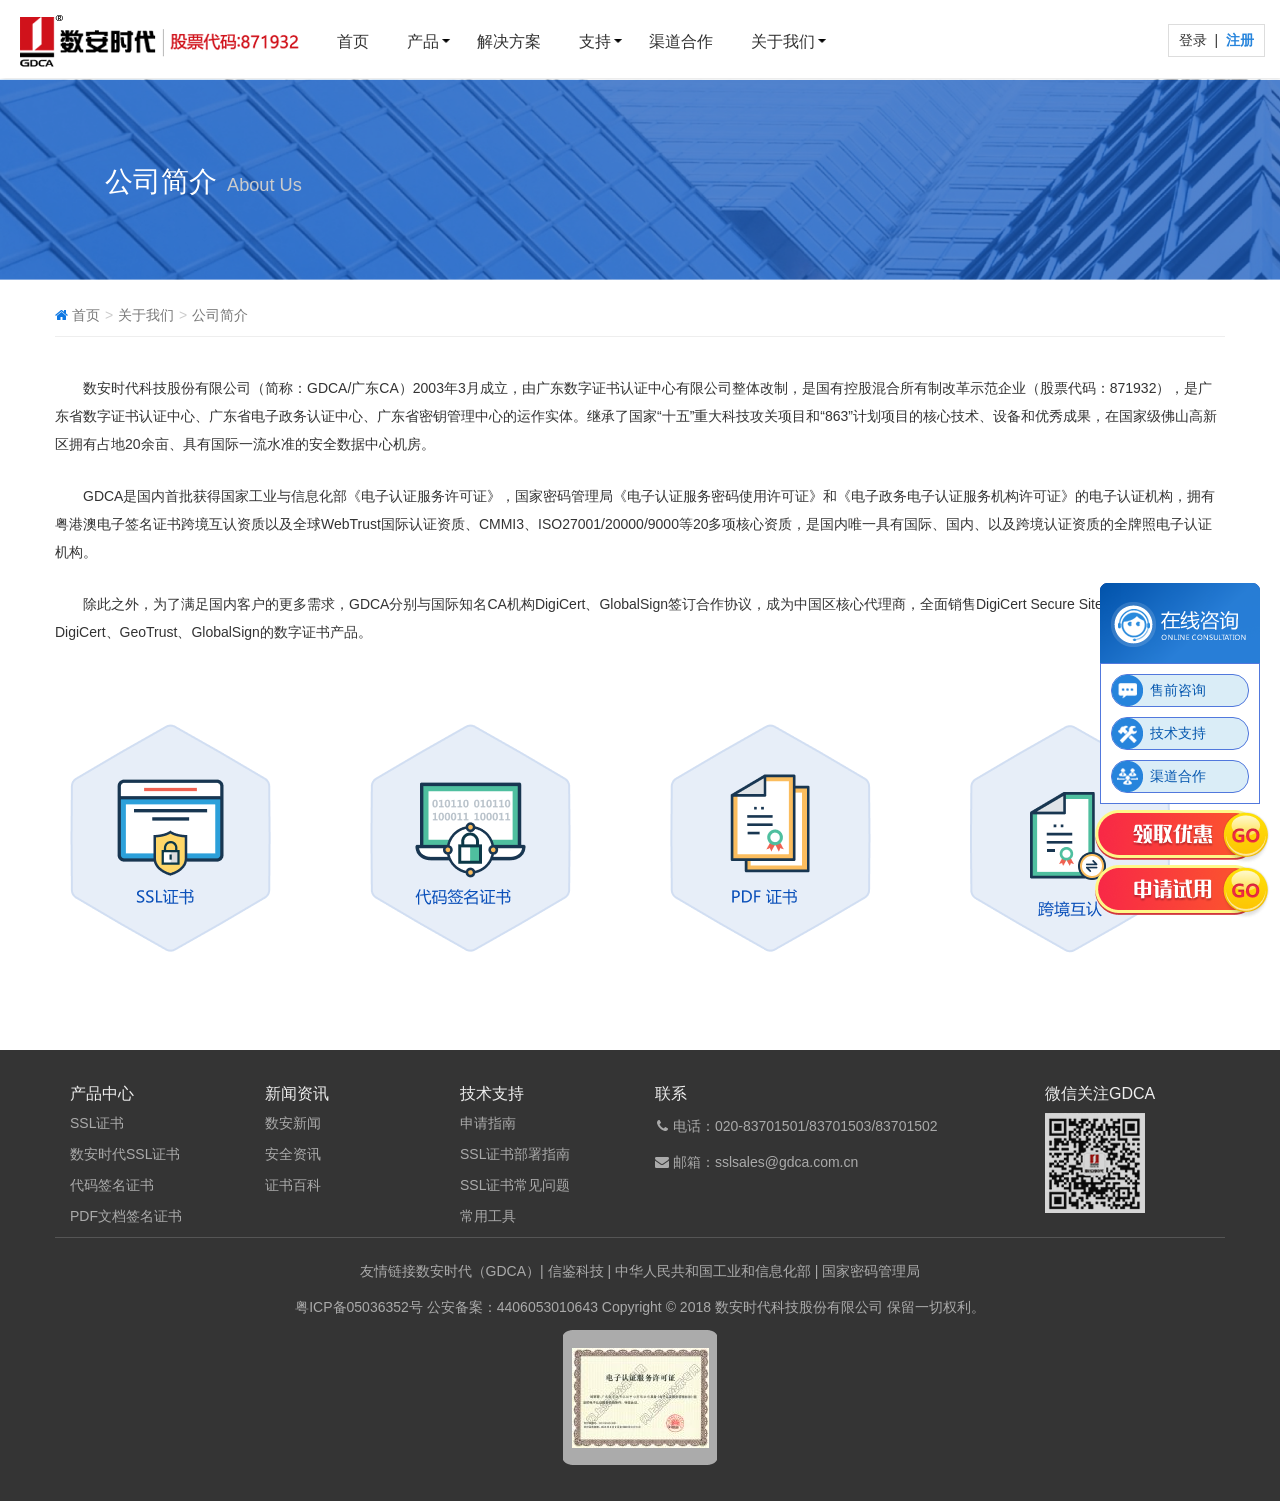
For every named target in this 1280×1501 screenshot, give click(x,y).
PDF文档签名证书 (126, 1216)
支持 (595, 41)
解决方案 (509, 41)
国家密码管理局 (871, 1271)
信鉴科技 (576, 1271)
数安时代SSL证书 (125, 1154)
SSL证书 (97, 1123)
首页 (353, 41)
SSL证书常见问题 (515, 1185)
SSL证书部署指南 (515, 1154)
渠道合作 (681, 41)
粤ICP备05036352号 (359, 1307)
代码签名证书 (112, 1185)
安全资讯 (293, 1154)
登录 (1195, 40)
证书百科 (293, 1185)
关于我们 (783, 41)
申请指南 (488, 1123)
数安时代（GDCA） (478, 1271)
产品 (423, 41)
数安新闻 (293, 1123)
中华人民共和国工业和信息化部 (713, 1271)
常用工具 (488, 1216)
